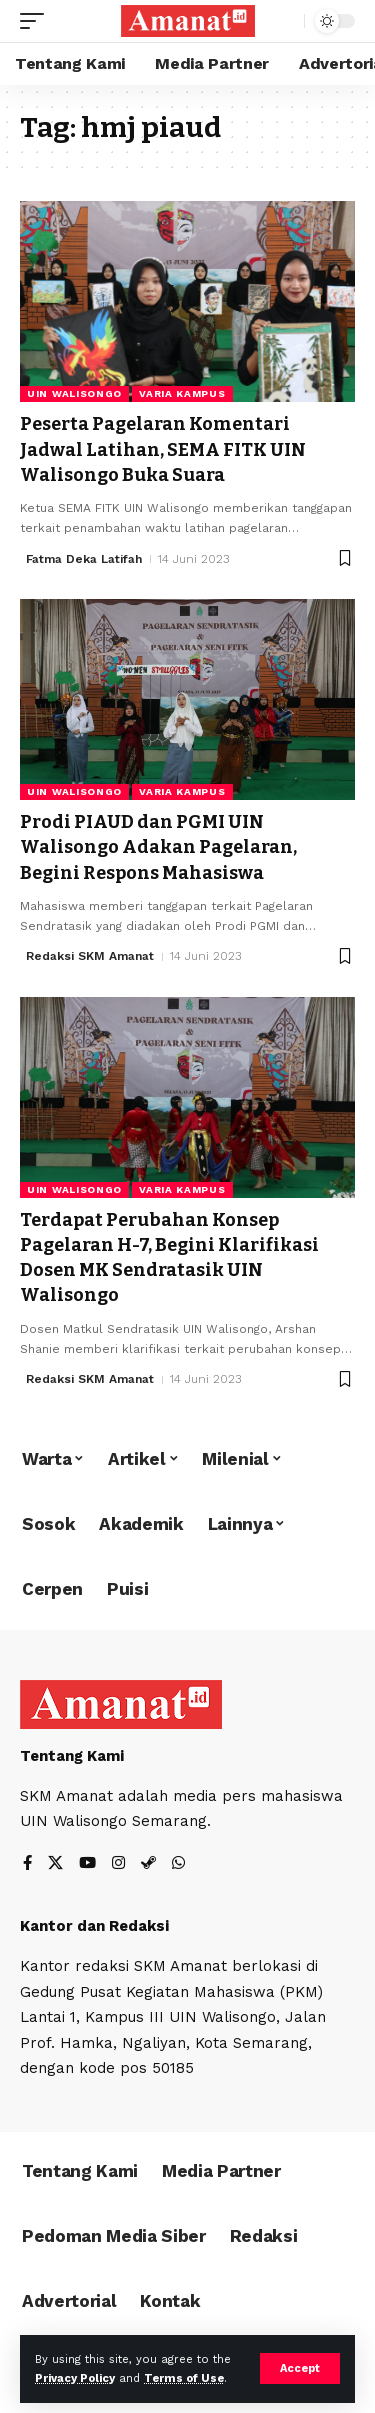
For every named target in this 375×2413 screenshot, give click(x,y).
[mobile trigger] (37, 21)
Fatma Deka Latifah (84, 559)
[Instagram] (118, 1864)
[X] (55, 1864)
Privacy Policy (75, 2378)
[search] (284, 21)
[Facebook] (27, 1864)
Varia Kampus (182, 393)
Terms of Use (184, 2378)
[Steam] (148, 1864)
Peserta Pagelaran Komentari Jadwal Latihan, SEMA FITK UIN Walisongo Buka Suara (163, 449)
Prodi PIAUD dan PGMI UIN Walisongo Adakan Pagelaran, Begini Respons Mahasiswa (158, 847)
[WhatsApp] (178, 1864)
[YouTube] (87, 1864)
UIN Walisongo (74, 393)
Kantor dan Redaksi (94, 1926)
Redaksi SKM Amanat (90, 956)
